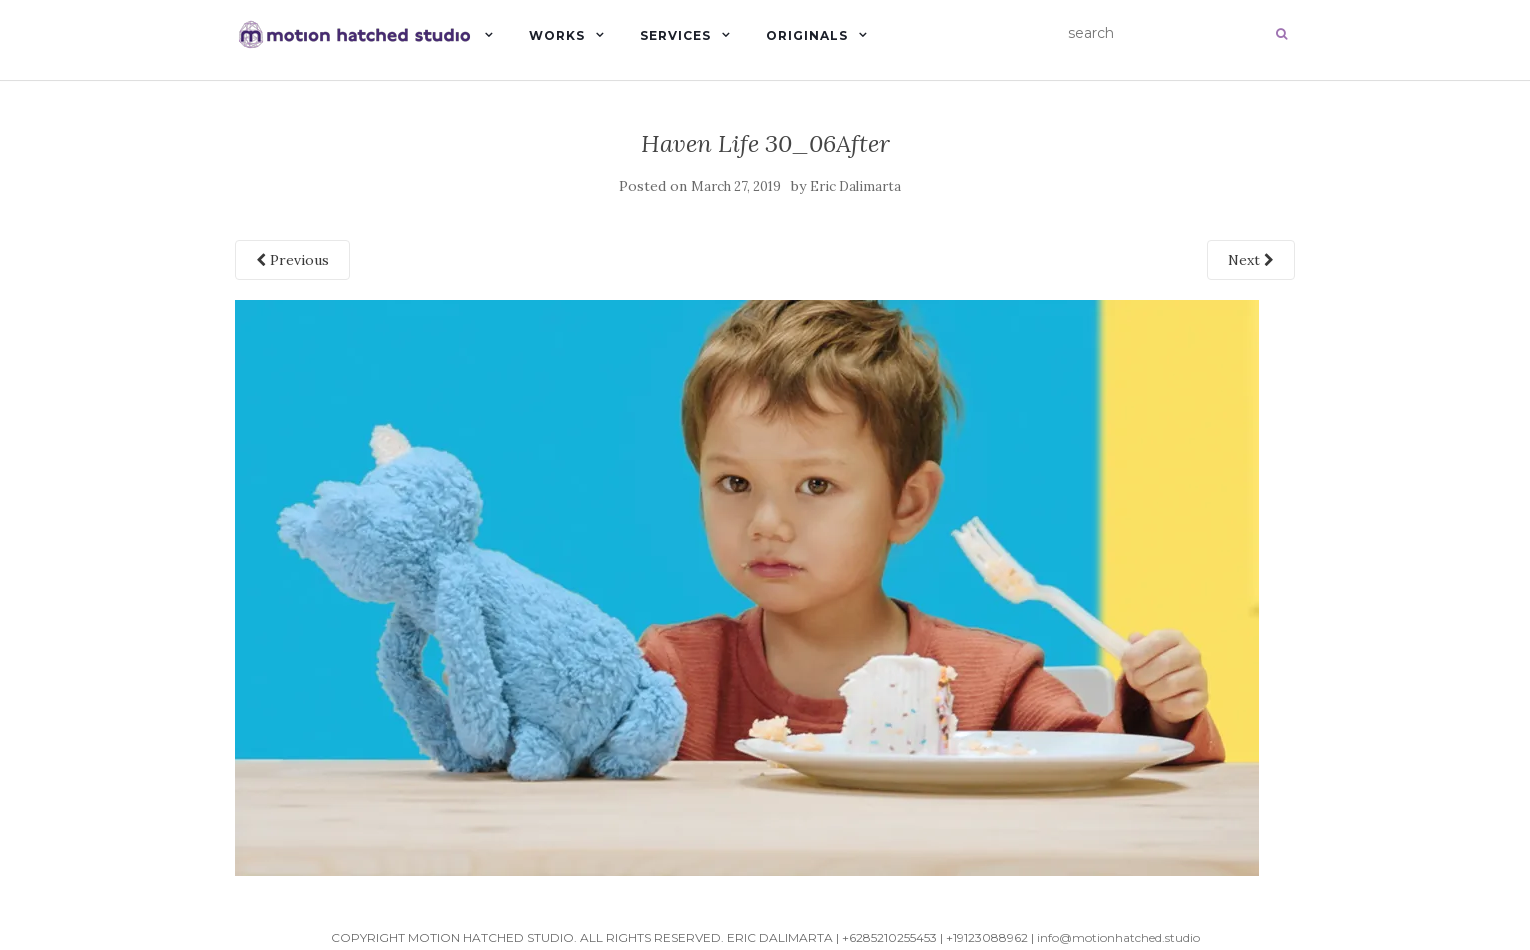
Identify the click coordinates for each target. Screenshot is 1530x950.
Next (1251, 260)
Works (557, 35)
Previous (292, 260)
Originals (807, 35)
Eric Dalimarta (855, 186)
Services (675, 35)
